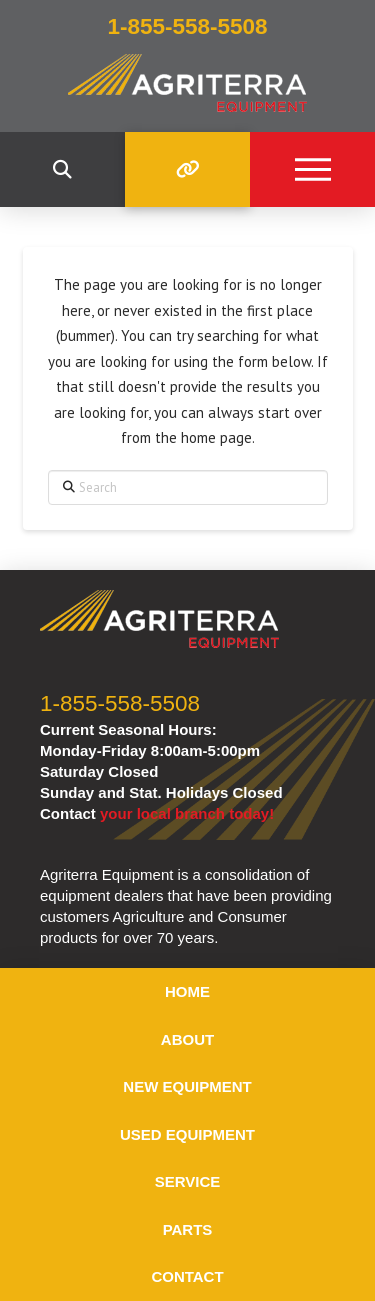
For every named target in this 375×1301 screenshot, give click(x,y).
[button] (62, 169)
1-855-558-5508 (120, 703)
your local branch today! (187, 813)
